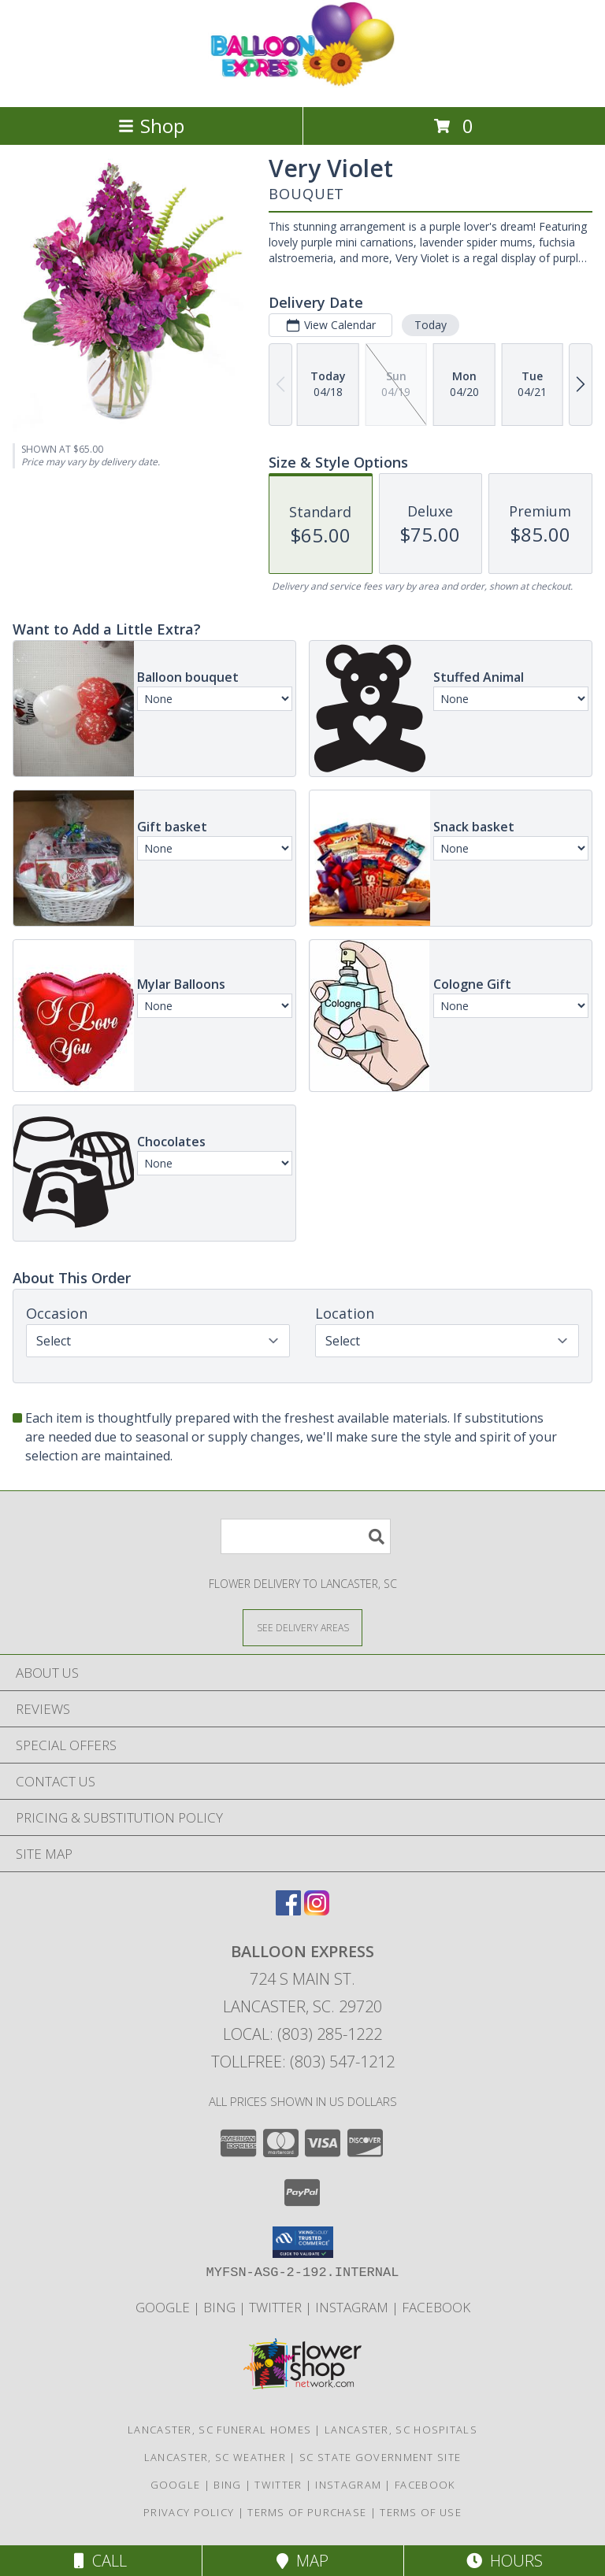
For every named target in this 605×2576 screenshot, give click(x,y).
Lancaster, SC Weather (215, 2457)
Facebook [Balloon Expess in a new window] (436, 2307)
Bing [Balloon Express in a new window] (221, 2307)
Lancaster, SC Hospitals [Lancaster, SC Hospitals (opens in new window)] (401, 2429)
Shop (151, 126)
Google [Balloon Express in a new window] (164, 2307)
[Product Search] (306, 1536)
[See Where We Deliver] (302, 1626)
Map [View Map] (302, 2560)
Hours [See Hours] (504, 2560)
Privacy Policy (188, 2512)
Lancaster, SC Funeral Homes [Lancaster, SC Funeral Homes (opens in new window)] (219, 2429)
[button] (303, 2242)
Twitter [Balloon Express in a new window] (277, 2307)
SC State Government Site (380, 2457)
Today (430, 324)
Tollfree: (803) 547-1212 (303, 2061)
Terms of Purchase (306, 2512)
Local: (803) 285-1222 (302, 2034)
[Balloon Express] (302, 83)
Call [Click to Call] (100, 2560)
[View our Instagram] (316, 1910)
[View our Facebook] (288, 1910)
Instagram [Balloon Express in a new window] (353, 2307)
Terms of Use (421, 2512)
